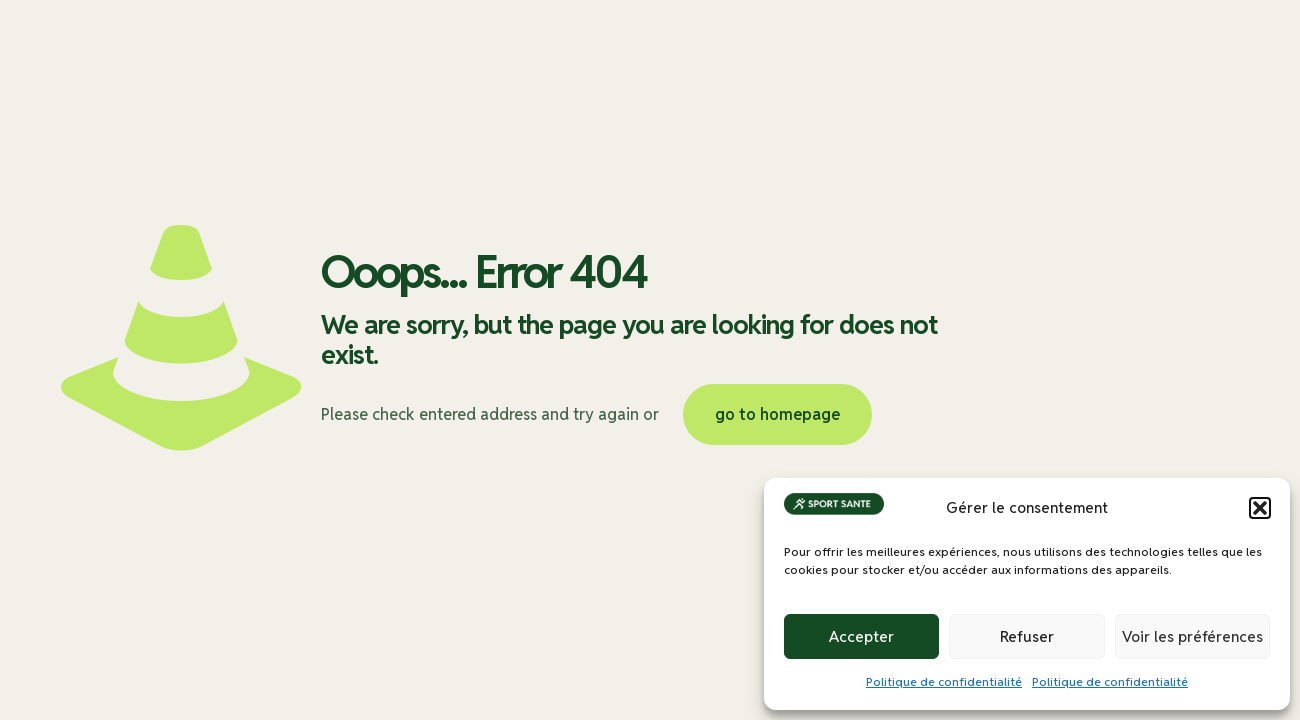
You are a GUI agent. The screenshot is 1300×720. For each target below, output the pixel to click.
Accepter (861, 636)
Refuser (1027, 636)
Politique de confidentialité (944, 681)
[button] (1260, 508)
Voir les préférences (1192, 636)
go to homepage (777, 414)
